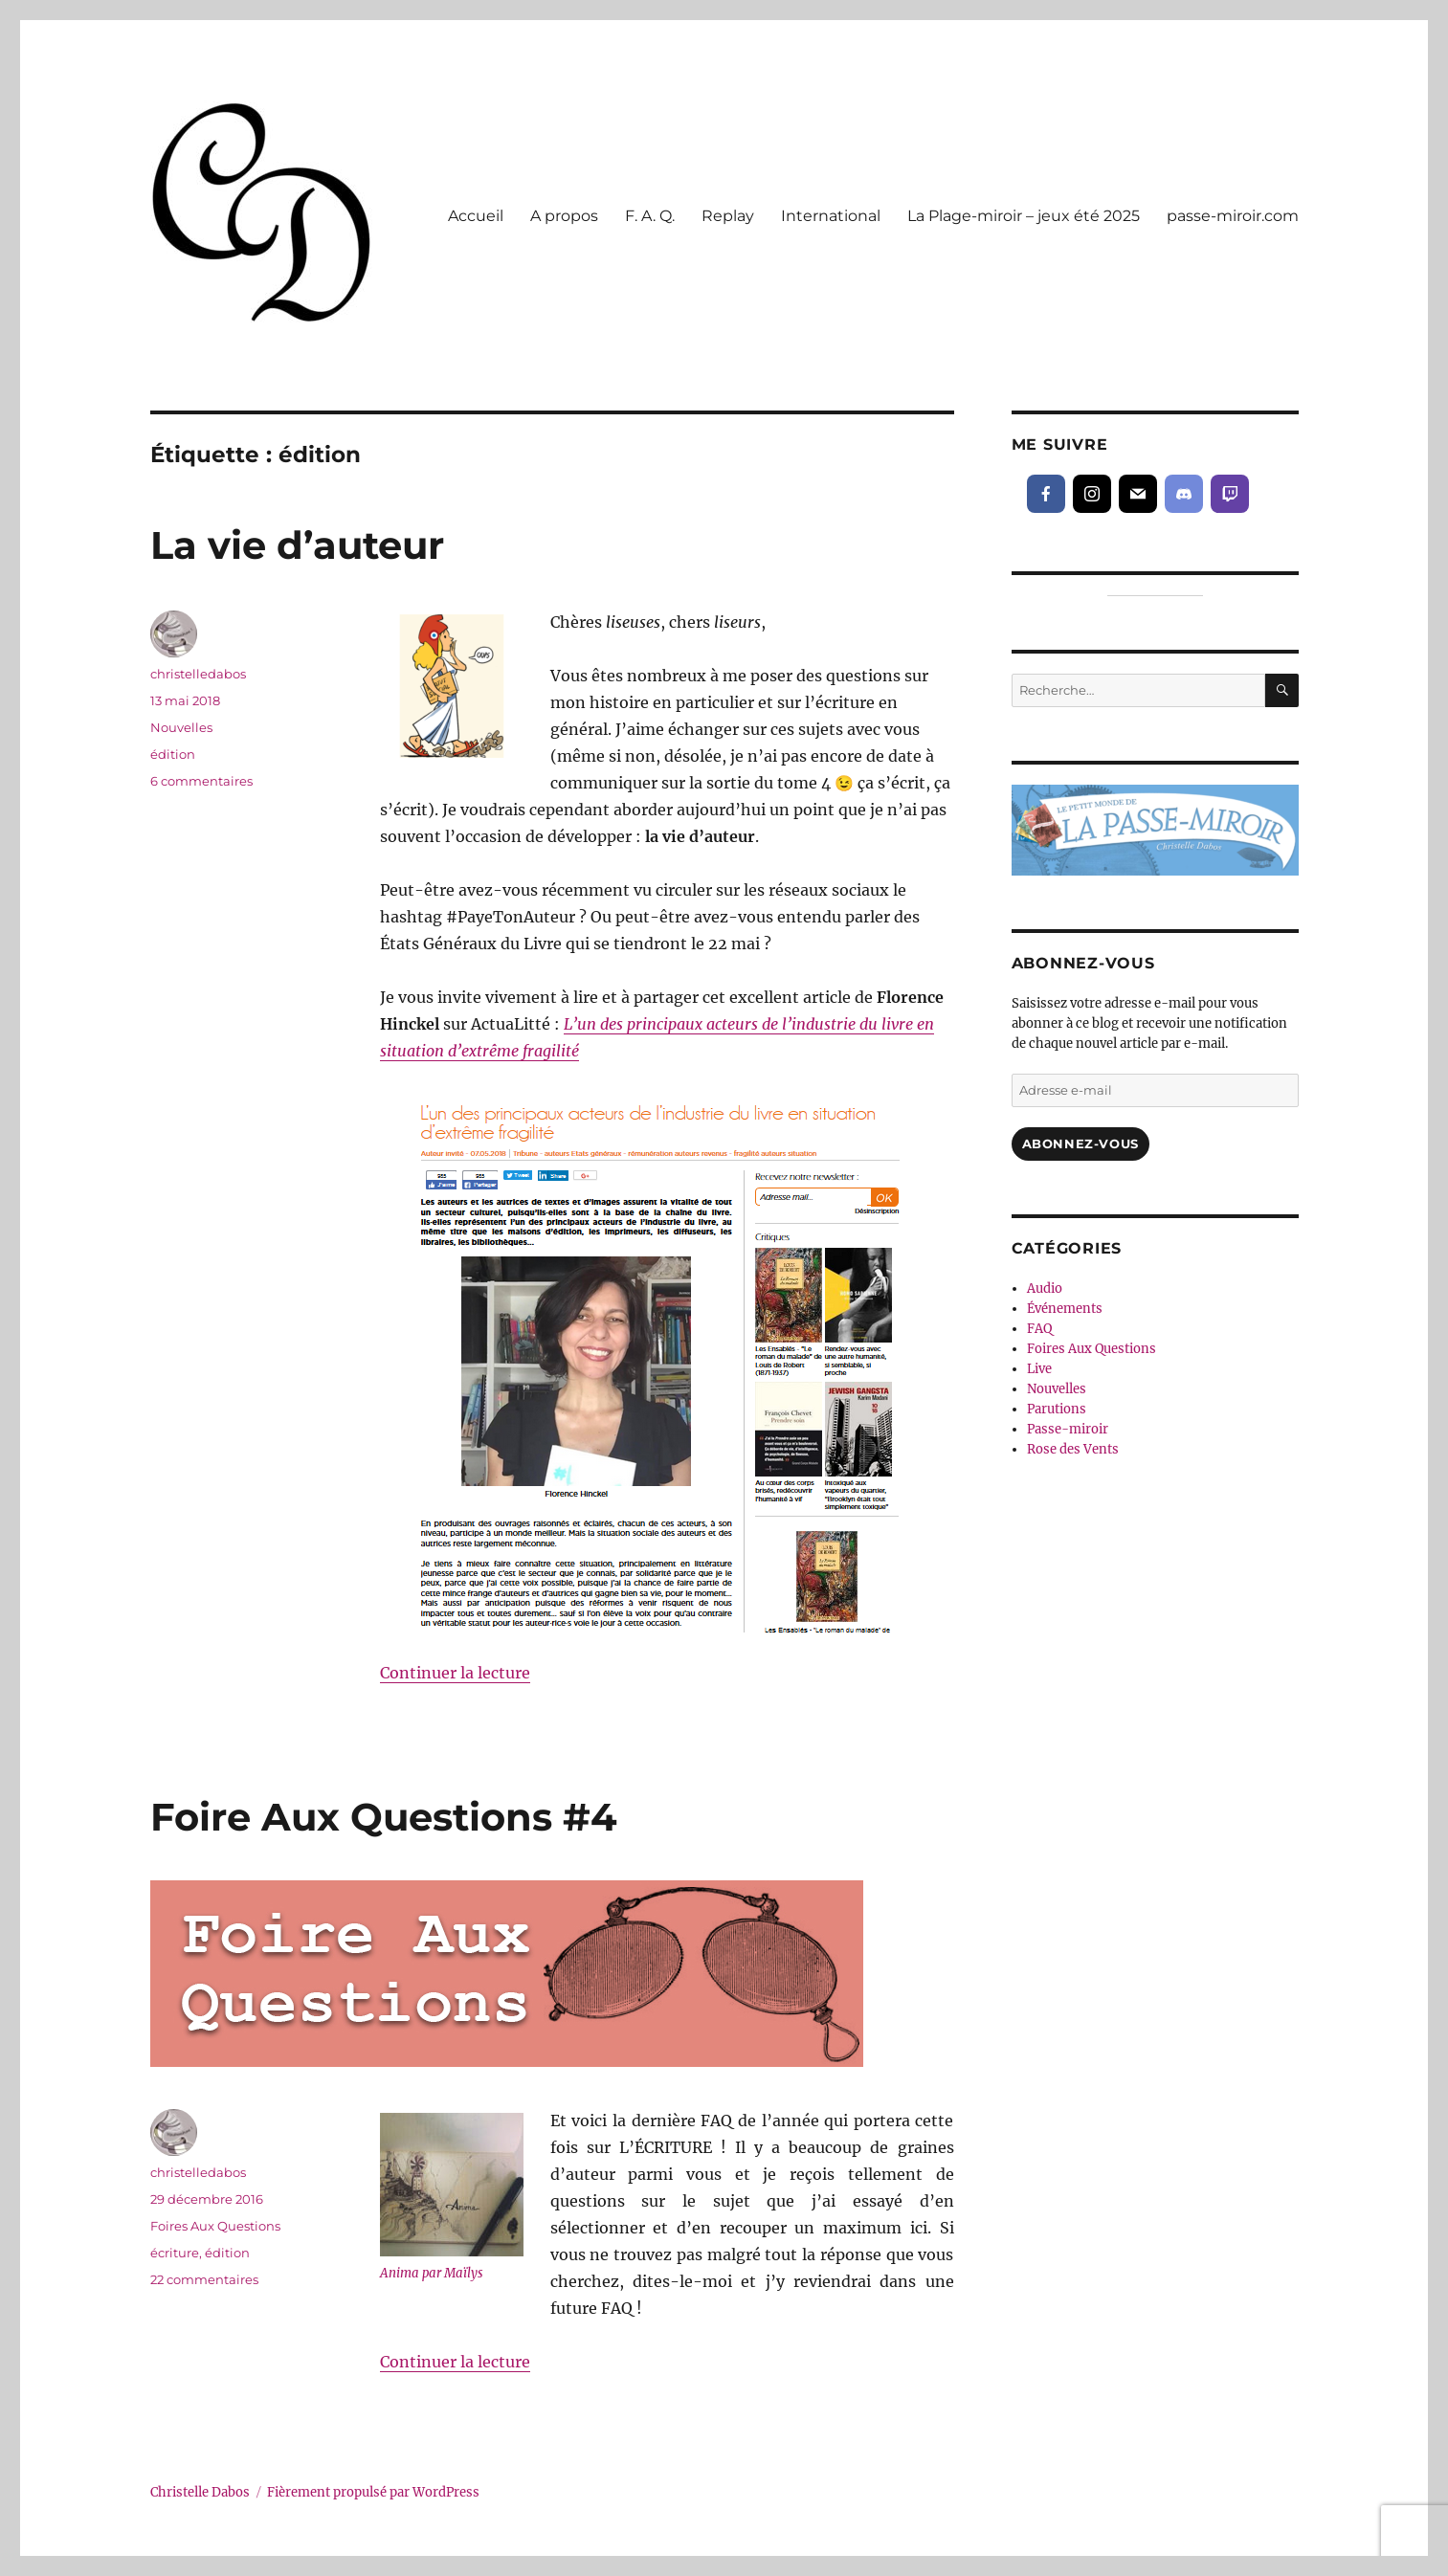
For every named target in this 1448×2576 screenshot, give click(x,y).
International (830, 216)
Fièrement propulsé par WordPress (373, 2492)
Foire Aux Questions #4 (383, 1816)
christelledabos (198, 673)
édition (172, 754)
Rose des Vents (1073, 1449)
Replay (728, 216)
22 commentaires (204, 2279)
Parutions (1056, 1409)
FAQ (1039, 1329)
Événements (1065, 1308)
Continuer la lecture (455, 1672)
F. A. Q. (650, 216)
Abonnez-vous (1080, 1143)
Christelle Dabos (200, 2492)
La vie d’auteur (297, 545)
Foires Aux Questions (215, 2225)
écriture (174, 2252)
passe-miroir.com (1233, 216)
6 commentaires (201, 780)
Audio (1044, 1288)
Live (1039, 1369)
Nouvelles (181, 727)
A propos (564, 216)
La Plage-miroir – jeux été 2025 (1023, 216)
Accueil (475, 216)
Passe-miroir (1067, 1429)
